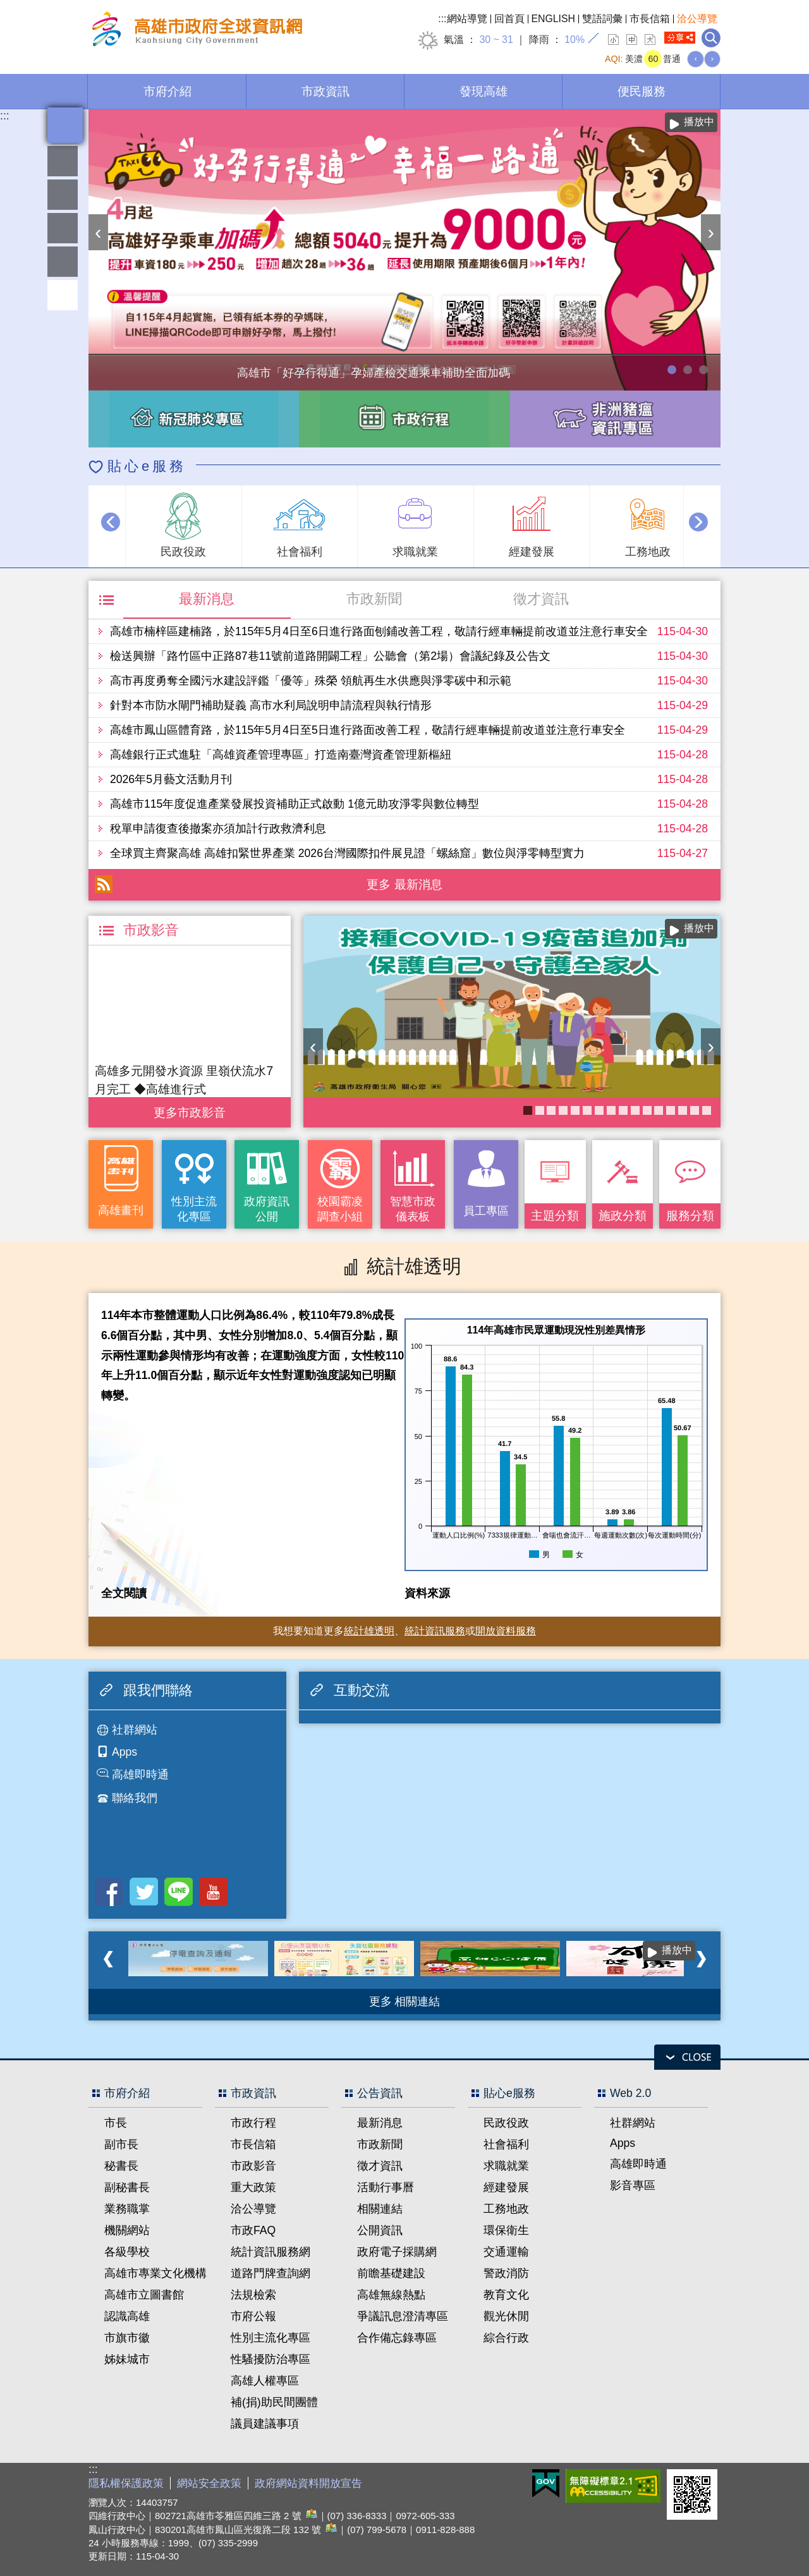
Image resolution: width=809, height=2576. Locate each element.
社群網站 (134, 1729)
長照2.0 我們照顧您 (658, 1110)
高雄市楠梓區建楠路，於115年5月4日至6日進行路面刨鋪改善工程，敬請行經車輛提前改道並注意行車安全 (379, 631)
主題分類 (555, 1215)
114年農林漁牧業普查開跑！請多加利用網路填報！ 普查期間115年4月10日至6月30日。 (687, 369)
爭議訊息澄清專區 (402, 2316)
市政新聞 (374, 599)
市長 (115, 2123)
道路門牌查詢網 (270, 2273)
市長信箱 (650, 18)
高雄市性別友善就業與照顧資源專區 (703, 369)
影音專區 (632, 2185)
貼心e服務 (146, 466)
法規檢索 (253, 2294)
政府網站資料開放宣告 (308, 2483)
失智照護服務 (599, 1110)
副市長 (121, 2144)
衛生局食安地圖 (551, 1110)
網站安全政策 (209, 2483)
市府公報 (253, 2316)
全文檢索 (711, 37)
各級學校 (127, 2251)
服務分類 (690, 1215)
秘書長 (121, 2166)
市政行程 (253, 2123)
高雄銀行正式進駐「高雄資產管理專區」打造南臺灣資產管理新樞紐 (280, 754)
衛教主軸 (647, 1110)
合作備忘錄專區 (397, 2337)
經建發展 (506, 2187)
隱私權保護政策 (126, 2483)
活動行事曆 (385, 2187)
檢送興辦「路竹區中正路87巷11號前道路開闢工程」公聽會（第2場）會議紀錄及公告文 (330, 656)
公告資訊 (380, 2093)
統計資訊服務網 (270, 2251)
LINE (178, 1892)
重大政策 (253, 2187)
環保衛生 (506, 2230)
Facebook (109, 1892)
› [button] (710, 232)
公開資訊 (380, 2230)
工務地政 (506, 2208)
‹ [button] (98, 232)
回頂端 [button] (62, 295)
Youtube (213, 1892)
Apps (124, 1752)
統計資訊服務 (434, 1630)
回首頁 (509, 18)
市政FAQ (253, 2230)
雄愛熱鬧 (62, 161)
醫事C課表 (623, 1110)
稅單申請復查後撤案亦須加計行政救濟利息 (218, 828)
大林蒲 (575, 1110)
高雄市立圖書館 (144, 2294)
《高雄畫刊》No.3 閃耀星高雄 (706, 1110)
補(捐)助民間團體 (274, 2402)
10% (574, 39)
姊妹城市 (127, 2359)
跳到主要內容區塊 (6, 6)
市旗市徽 (127, 2337)
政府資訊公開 (266, 1209)
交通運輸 (506, 2251)
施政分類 (623, 1215)
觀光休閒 (506, 2316)
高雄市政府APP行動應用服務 (539, 1110)
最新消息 (206, 599)
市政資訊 (325, 91)
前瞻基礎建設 (391, 2273)
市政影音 (253, 2166)
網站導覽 (467, 18)
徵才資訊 (541, 599)
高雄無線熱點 (391, 2294)
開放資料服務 (505, 1630)
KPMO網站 (587, 1110)
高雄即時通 (140, 1774)
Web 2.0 (630, 2093)
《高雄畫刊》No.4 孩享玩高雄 (635, 1110)
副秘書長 (127, 2187)
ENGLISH (554, 18)
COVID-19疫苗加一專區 (527, 1110)
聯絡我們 (134, 1798)
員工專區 (62, 261)
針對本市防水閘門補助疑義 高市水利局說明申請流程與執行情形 (271, 705)
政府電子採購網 (397, 2251)
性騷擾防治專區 (270, 2359)
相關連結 (380, 2208)
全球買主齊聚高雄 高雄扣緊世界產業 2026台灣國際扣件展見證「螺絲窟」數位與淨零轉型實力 (347, 853)
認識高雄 (127, 2316)
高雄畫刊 (120, 1210)
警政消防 (506, 2273)
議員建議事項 (265, 2423)
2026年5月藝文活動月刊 (171, 779)
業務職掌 (127, 2208)
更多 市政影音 (189, 1109)
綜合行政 (506, 2337)
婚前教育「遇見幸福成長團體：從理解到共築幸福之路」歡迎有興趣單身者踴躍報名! (682, 1110)
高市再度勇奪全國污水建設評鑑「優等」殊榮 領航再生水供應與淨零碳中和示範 (310, 680)
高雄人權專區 (265, 2380)
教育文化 (506, 2294)
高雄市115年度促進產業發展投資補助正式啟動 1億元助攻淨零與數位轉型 (294, 804)
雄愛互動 (62, 228)
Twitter (144, 1892)
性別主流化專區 (194, 1209)
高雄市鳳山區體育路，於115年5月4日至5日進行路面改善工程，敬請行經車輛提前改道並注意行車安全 (367, 730)
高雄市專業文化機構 (155, 2273)
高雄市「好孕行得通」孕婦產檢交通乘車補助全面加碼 (671, 369)
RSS (104, 884)
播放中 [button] (699, 121)
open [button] (687, 2057)
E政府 (545, 2483)
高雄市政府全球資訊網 (195, 30)
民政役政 (506, 2123)
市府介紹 (167, 91)
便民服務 (641, 91)
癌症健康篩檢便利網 (611, 1110)
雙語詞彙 (602, 18)
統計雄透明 (62, 194)
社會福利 (506, 2144)
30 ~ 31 (496, 39)
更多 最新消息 (404, 884)
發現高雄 (483, 91)
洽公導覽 (697, 18)
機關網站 (127, 2230)
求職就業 (506, 2166)
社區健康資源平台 (694, 1110)
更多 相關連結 (405, 2001)
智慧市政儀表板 (412, 1209)
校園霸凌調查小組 (340, 1209)
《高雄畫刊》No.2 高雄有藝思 (563, 1110)
